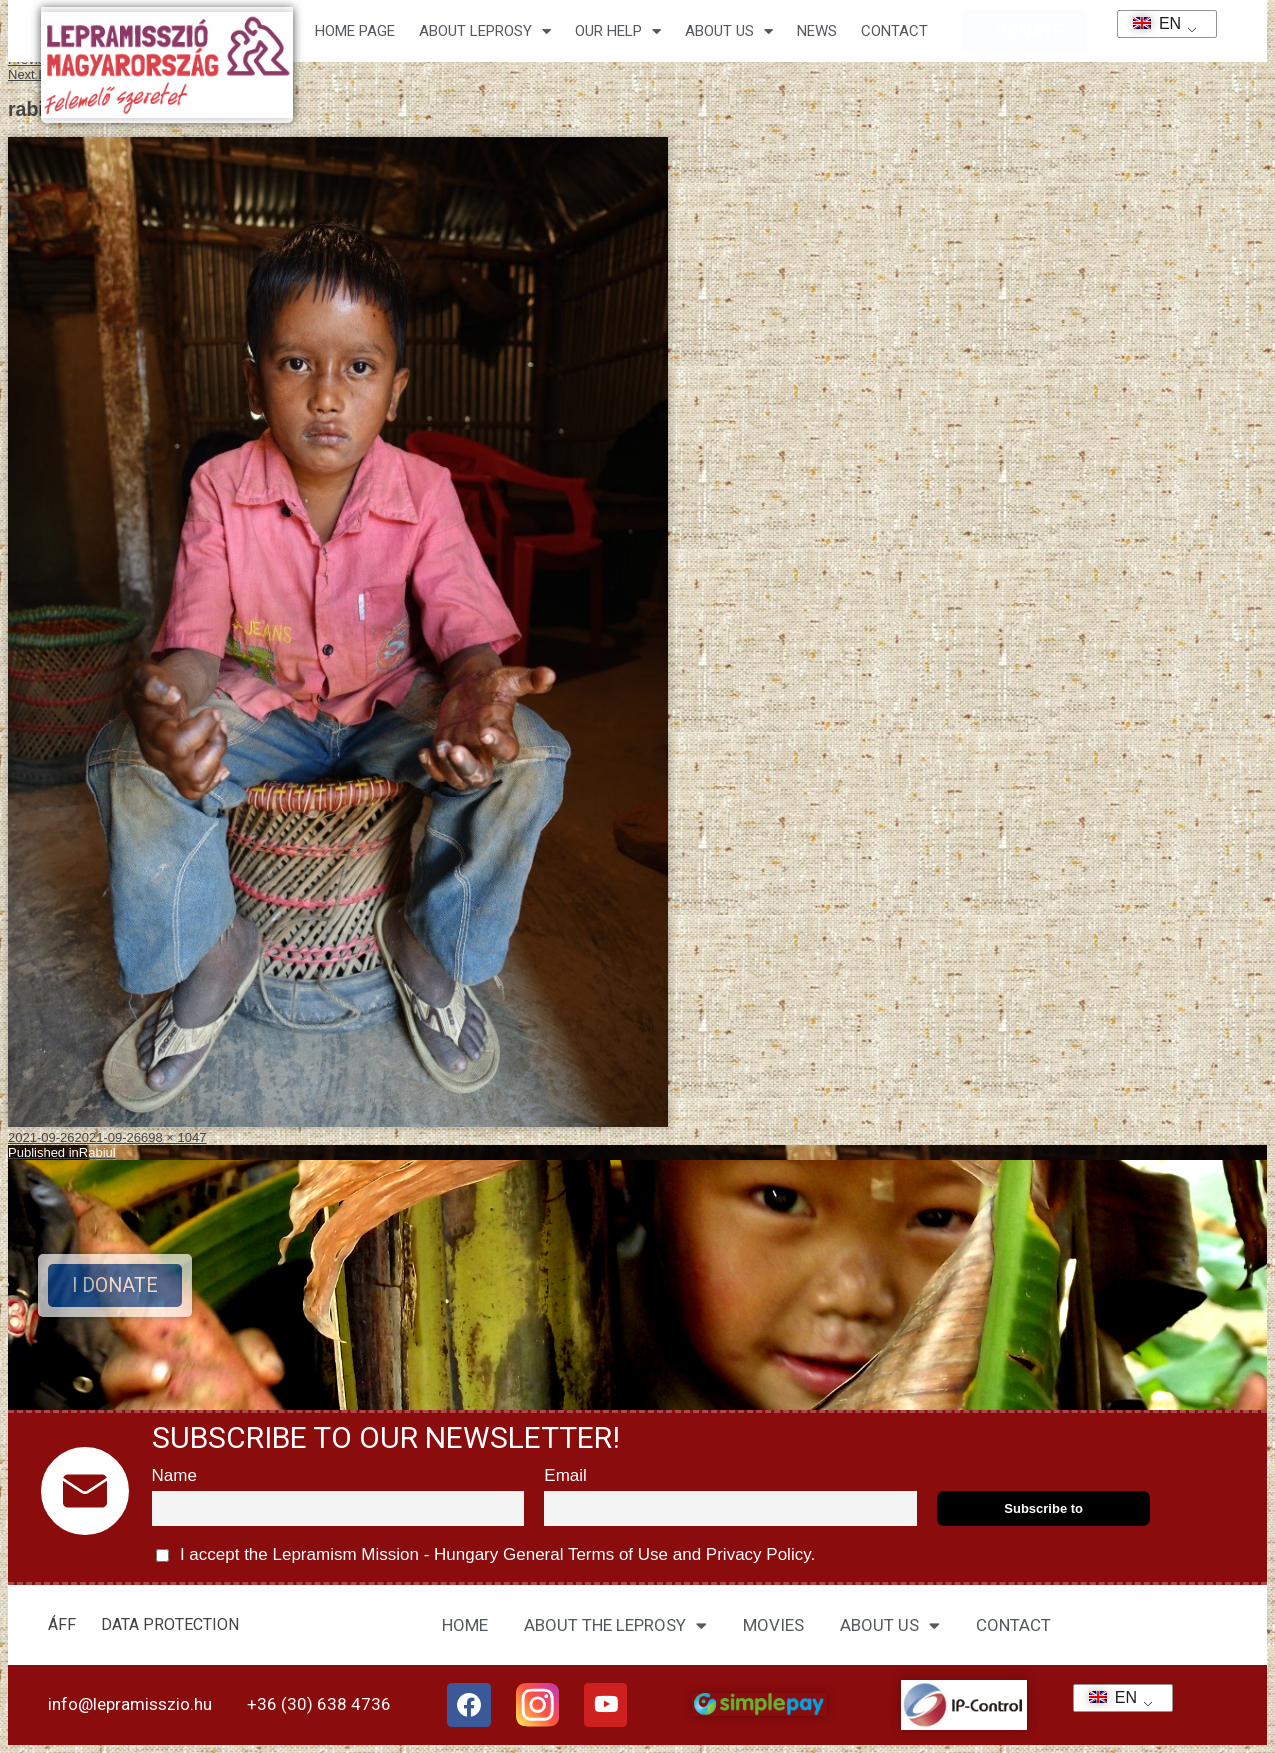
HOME (465, 1625)
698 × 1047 (173, 1137)
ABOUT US (890, 1625)
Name (174, 1475)
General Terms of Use (585, 1554)
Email (565, 1475)
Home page (355, 31)
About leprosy (485, 31)
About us (729, 31)
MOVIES (773, 1625)
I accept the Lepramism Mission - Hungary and (486, 1555)
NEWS (817, 31)
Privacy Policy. (758, 1554)
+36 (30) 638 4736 (319, 1704)
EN (1150, 23)
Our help (618, 31)
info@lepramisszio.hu (130, 1704)
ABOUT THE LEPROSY (615, 1625)
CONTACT (894, 31)
